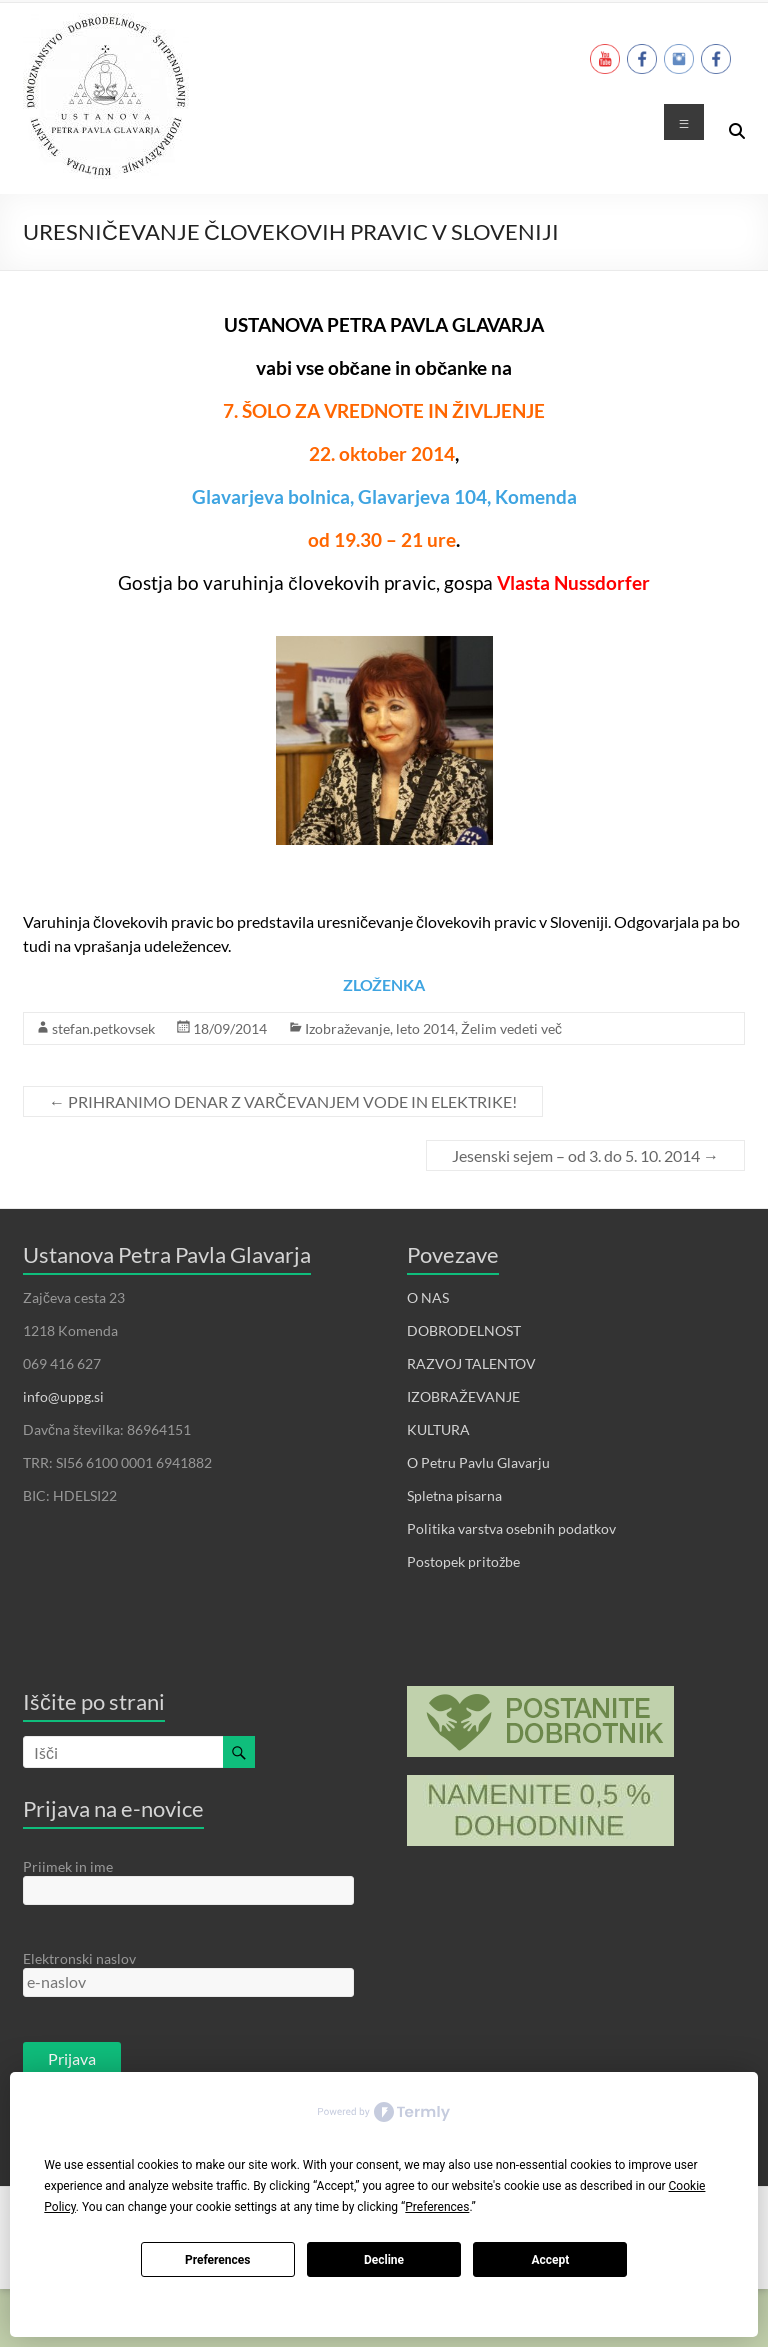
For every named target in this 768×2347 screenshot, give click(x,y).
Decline (384, 2260)
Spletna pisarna (454, 1495)
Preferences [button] (437, 2207)
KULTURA (438, 1429)
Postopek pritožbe (463, 1561)
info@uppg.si (63, 1396)
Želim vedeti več (511, 1028)
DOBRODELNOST (464, 1330)
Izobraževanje (347, 1028)
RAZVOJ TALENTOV (471, 1363)
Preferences (218, 2260)
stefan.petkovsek (103, 1028)
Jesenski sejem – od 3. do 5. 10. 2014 (585, 1155)
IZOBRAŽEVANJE (463, 1396)
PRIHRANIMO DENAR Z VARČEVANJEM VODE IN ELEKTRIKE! (283, 1101)
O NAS (428, 1297)
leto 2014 (425, 1028)
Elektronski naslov (79, 1958)
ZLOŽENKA (384, 984)
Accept (550, 2260)
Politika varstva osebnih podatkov (511, 1528)
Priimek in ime (68, 1866)
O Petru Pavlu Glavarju (478, 1462)
